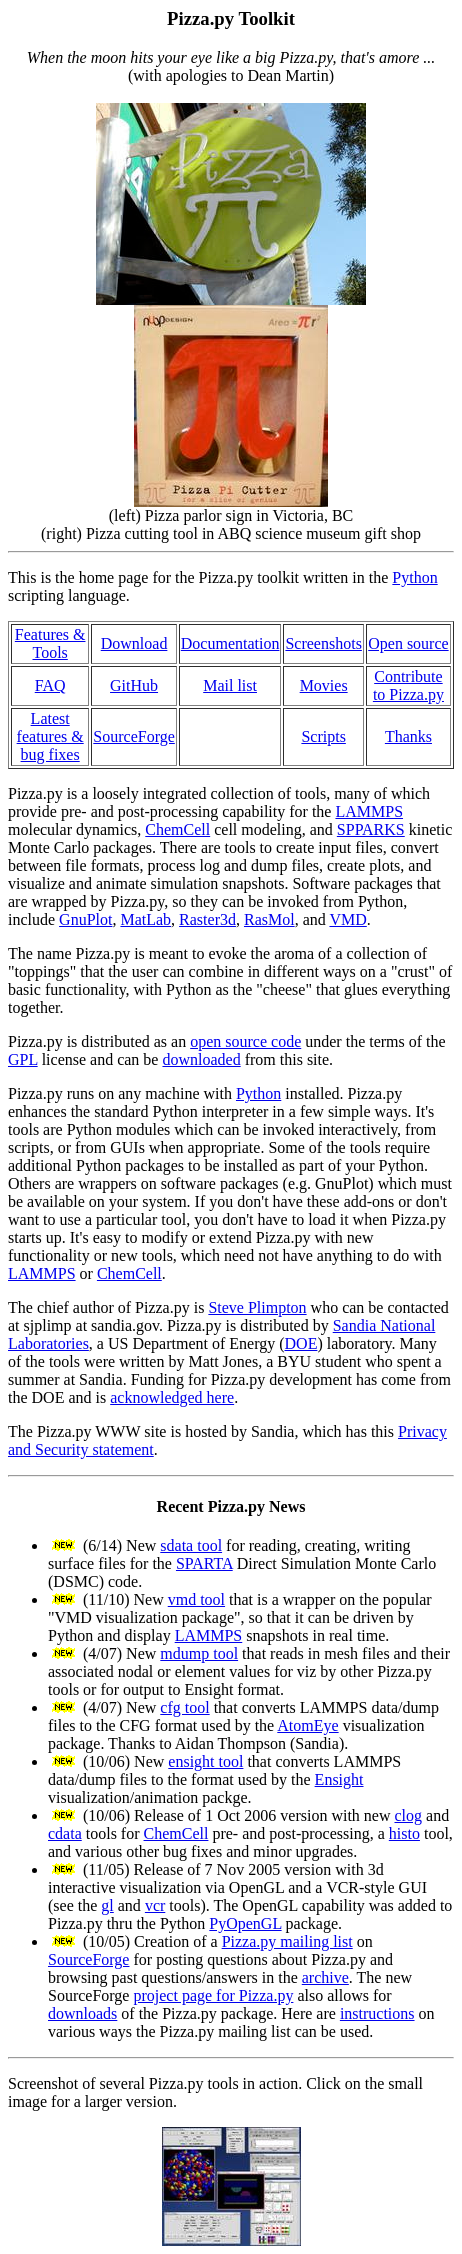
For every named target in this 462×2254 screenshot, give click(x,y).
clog (408, 1815)
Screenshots (323, 643)
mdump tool (199, 1653)
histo (404, 1833)
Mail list (230, 685)
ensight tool (205, 1761)
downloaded (201, 1059)
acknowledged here (172, 1397)
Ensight (339, 1779)
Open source (408, 643)
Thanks (408, 736)
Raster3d (207, 919)
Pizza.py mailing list (287, 1941)
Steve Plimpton (257, 1307)
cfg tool (184, 1707)
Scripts (323, 736)
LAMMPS (369, 811)
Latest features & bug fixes (50, 736)
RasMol (269, 919)
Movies (324, 685)
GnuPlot (85, 919)
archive (325, 1977)
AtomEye (307, 1725)
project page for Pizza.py (213, 1995)
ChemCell (177, 829)
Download (134, 643)
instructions (377, 2013)
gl (107, 1905)
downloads (82, 2013)
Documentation (230, 643)
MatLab (145, 919)
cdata (65, 1833)
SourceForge (133, 736)
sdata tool (191, 1545)
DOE (301, 1343)
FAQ (50, 685)
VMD (347, 919)
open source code (245, 1041)
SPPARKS (371, 829)
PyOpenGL (245, 1923)
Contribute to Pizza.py (408, 685)
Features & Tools (50, 643)
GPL (23, 1059)
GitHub (134, 685)
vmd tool (196, 1599)
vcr (155, 1905)
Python (414, 577)
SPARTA (204, 1563)
